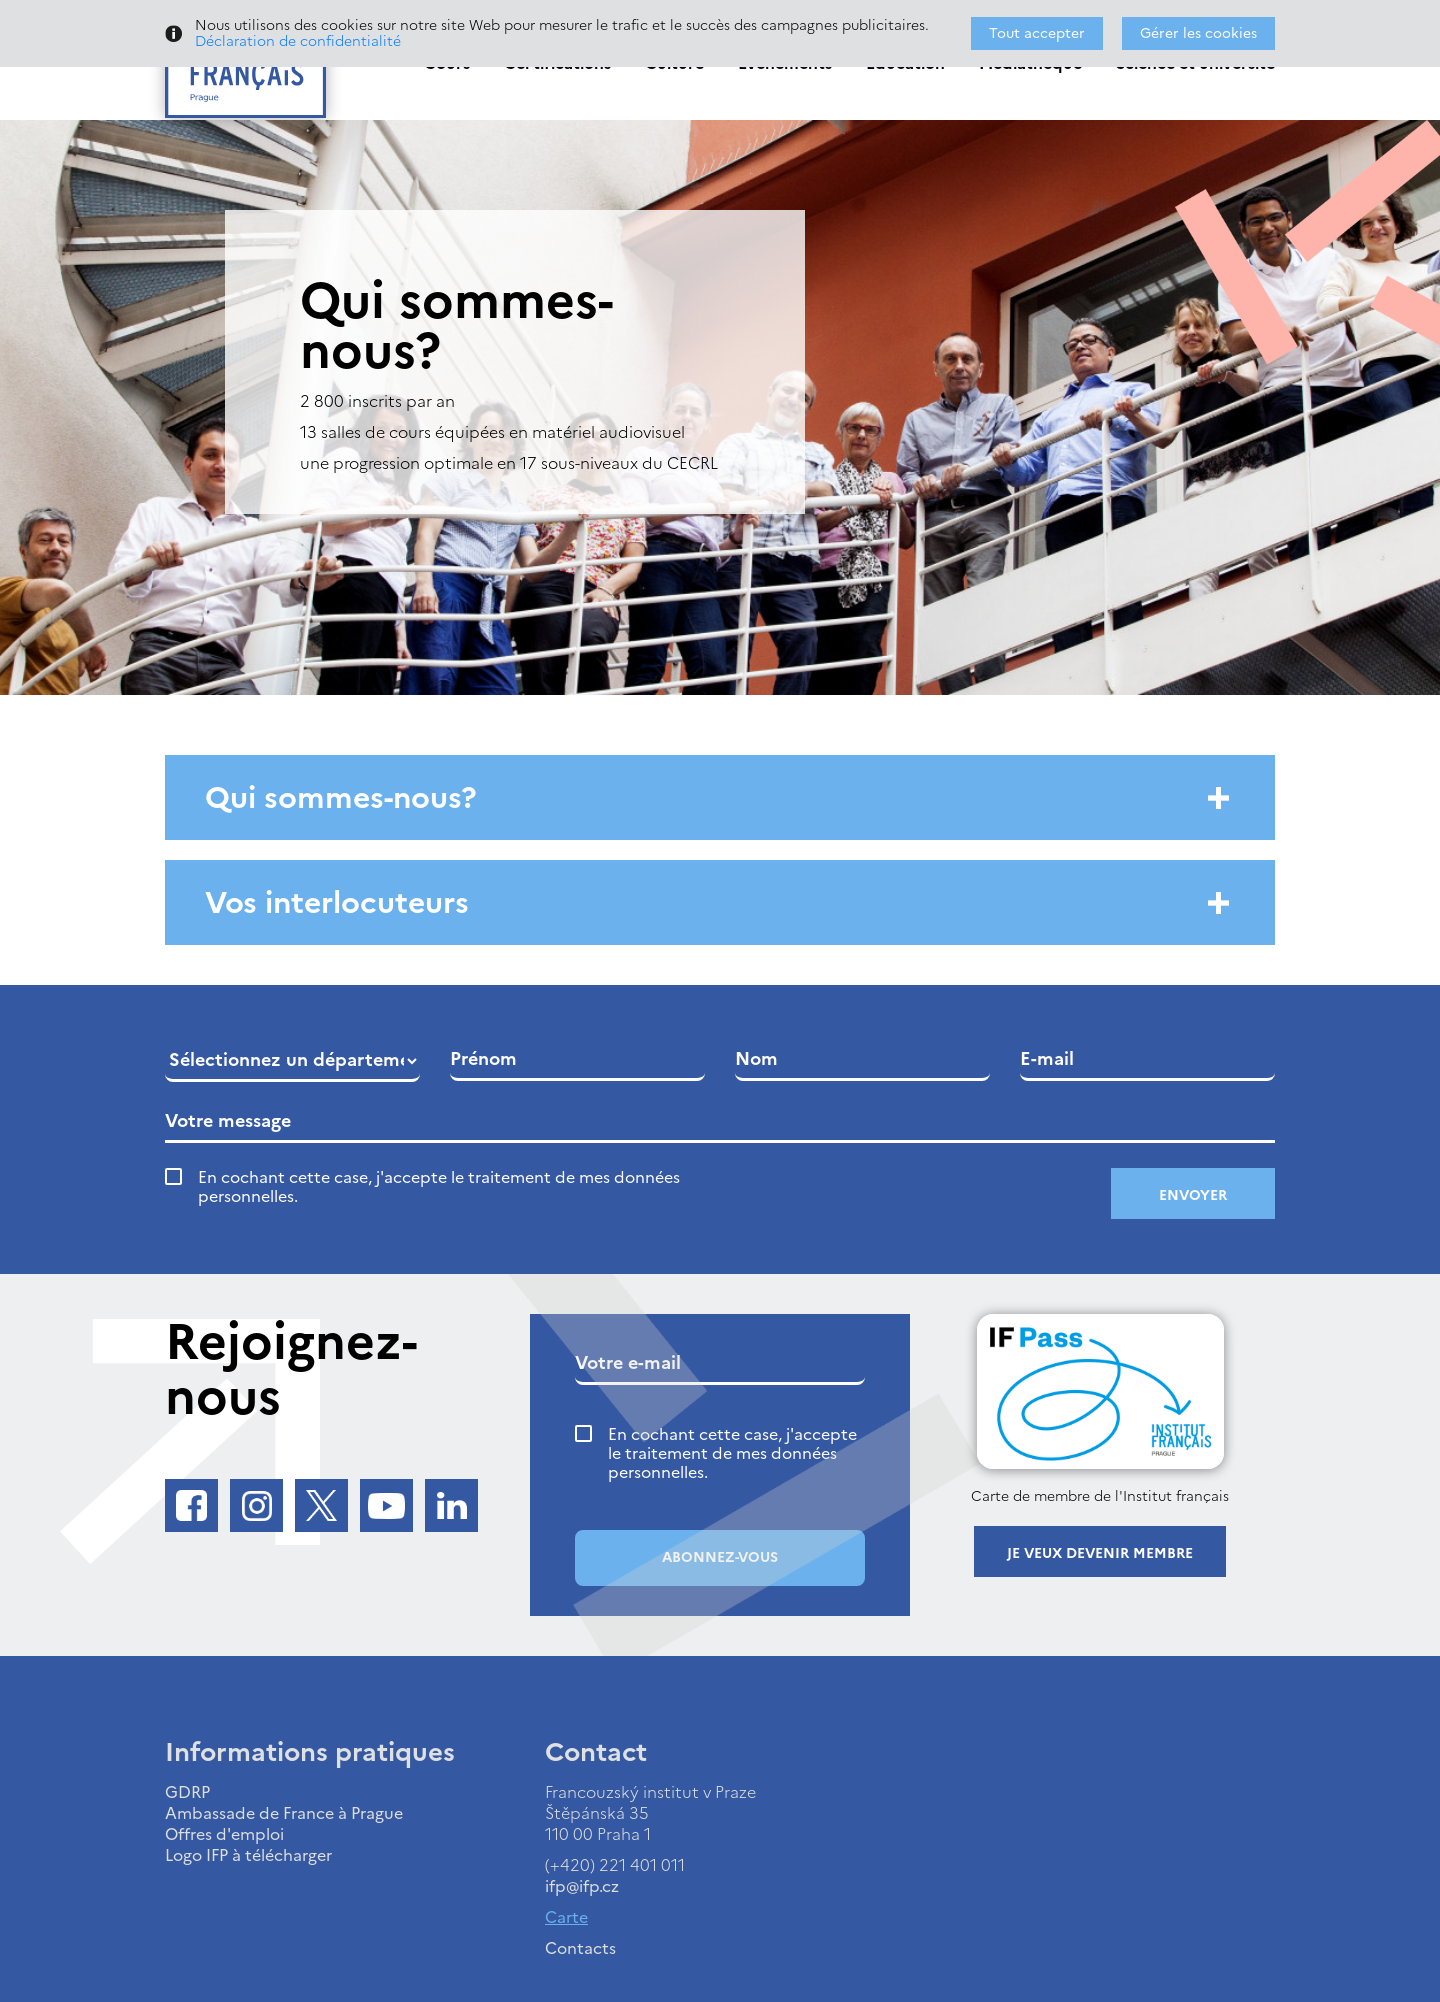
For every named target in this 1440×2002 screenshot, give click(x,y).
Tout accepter (1037, 33)
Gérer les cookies (1198, 33)
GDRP (187, 1792)
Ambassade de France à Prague (284, 1813)
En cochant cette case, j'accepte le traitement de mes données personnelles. (439, 1187)
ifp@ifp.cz (582, 1886)
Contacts (580, 1948)
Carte (566, 1917)
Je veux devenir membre (1100, 1553)
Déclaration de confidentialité (298, 41)
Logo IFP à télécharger (248, 1855)
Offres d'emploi (224, 1834)
